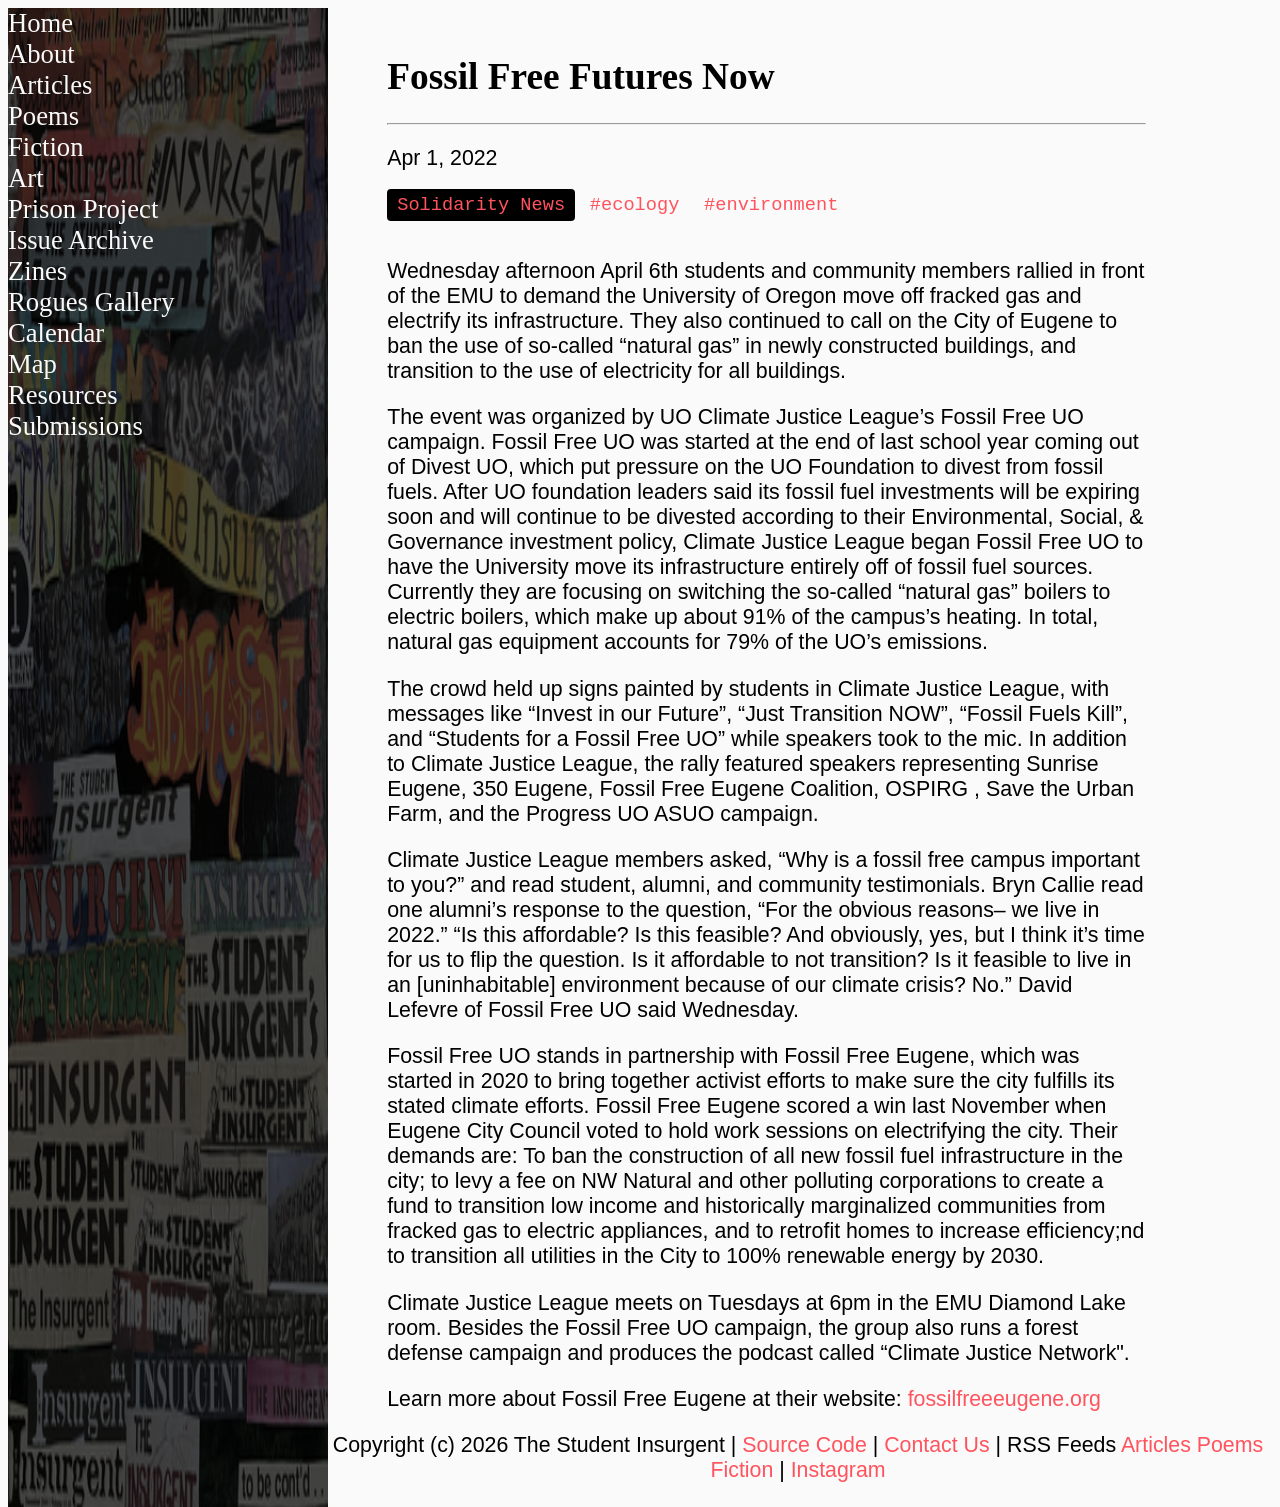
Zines (37, 271)
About (41, 54)
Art (26, 178)
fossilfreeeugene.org (1004, 1401)
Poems (43, 116)
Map (32, 364)
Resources (63, 395)
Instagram (838, 1472)
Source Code (804, 1447)
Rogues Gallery (91, 302)
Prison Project (83, 209)
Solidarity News (481, 205)
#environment (771, 205)
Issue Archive (81, 240)
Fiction (46, 147)
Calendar (56, 333)
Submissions (75, 426)
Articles (50, 85)
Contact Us (937, 1447)
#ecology (635, 205)
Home (40, 23)
